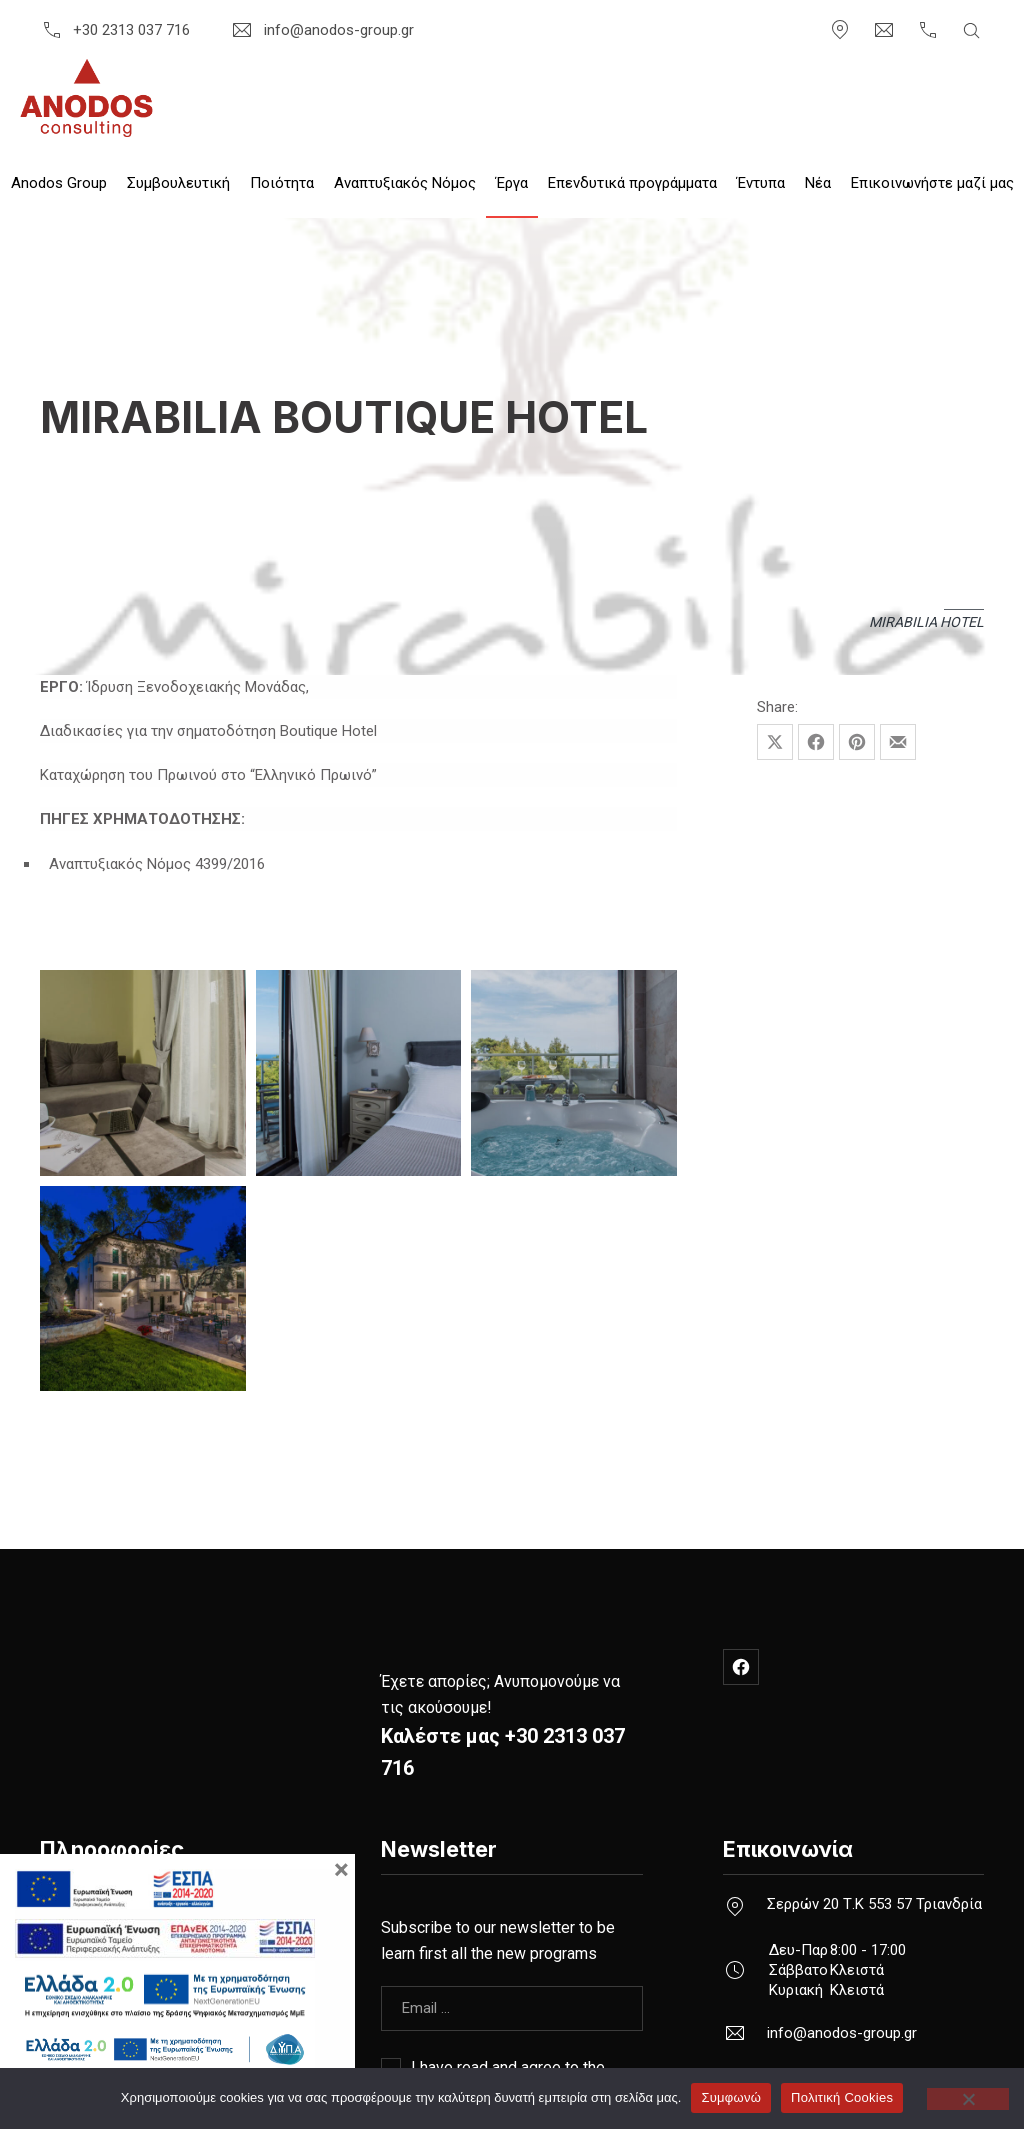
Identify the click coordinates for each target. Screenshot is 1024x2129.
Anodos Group (59, 183)
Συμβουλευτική (178, 183)
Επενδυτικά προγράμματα (632, 183)
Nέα (818, 183)
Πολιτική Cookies (842, 2097)
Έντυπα (761, 183)
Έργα (512, 183)
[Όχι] (968, 2099)
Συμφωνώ (731, 2097)
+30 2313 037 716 (115, 30)
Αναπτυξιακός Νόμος (405, 183)
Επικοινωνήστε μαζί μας (932, 183)
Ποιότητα (282, 183)
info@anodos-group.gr (321, 30)
